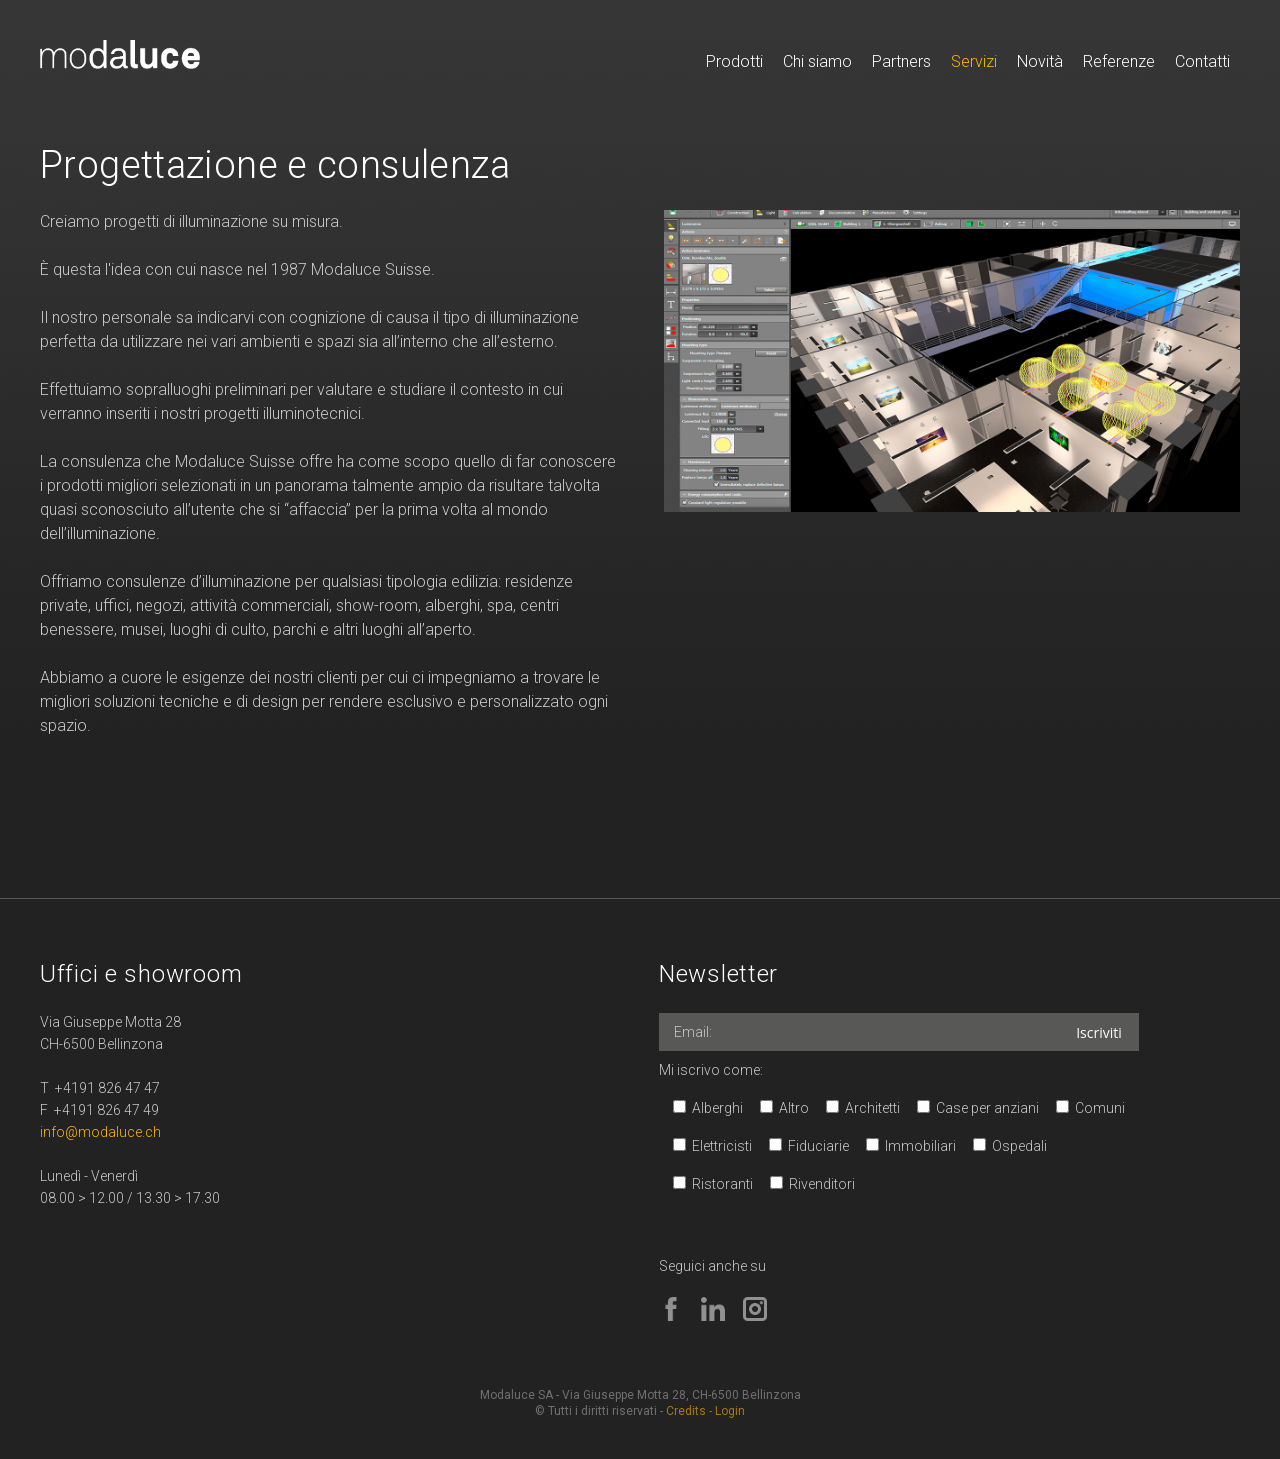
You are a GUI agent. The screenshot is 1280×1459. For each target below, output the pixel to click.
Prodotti (734, 61)
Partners (901, 61)
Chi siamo (817, 61)
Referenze (1119, 61)
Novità (1040, 61)
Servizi (974, 61)
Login (730, 1411)
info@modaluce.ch (100, 1132)
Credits (686, 1411)
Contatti (1202, 61)
